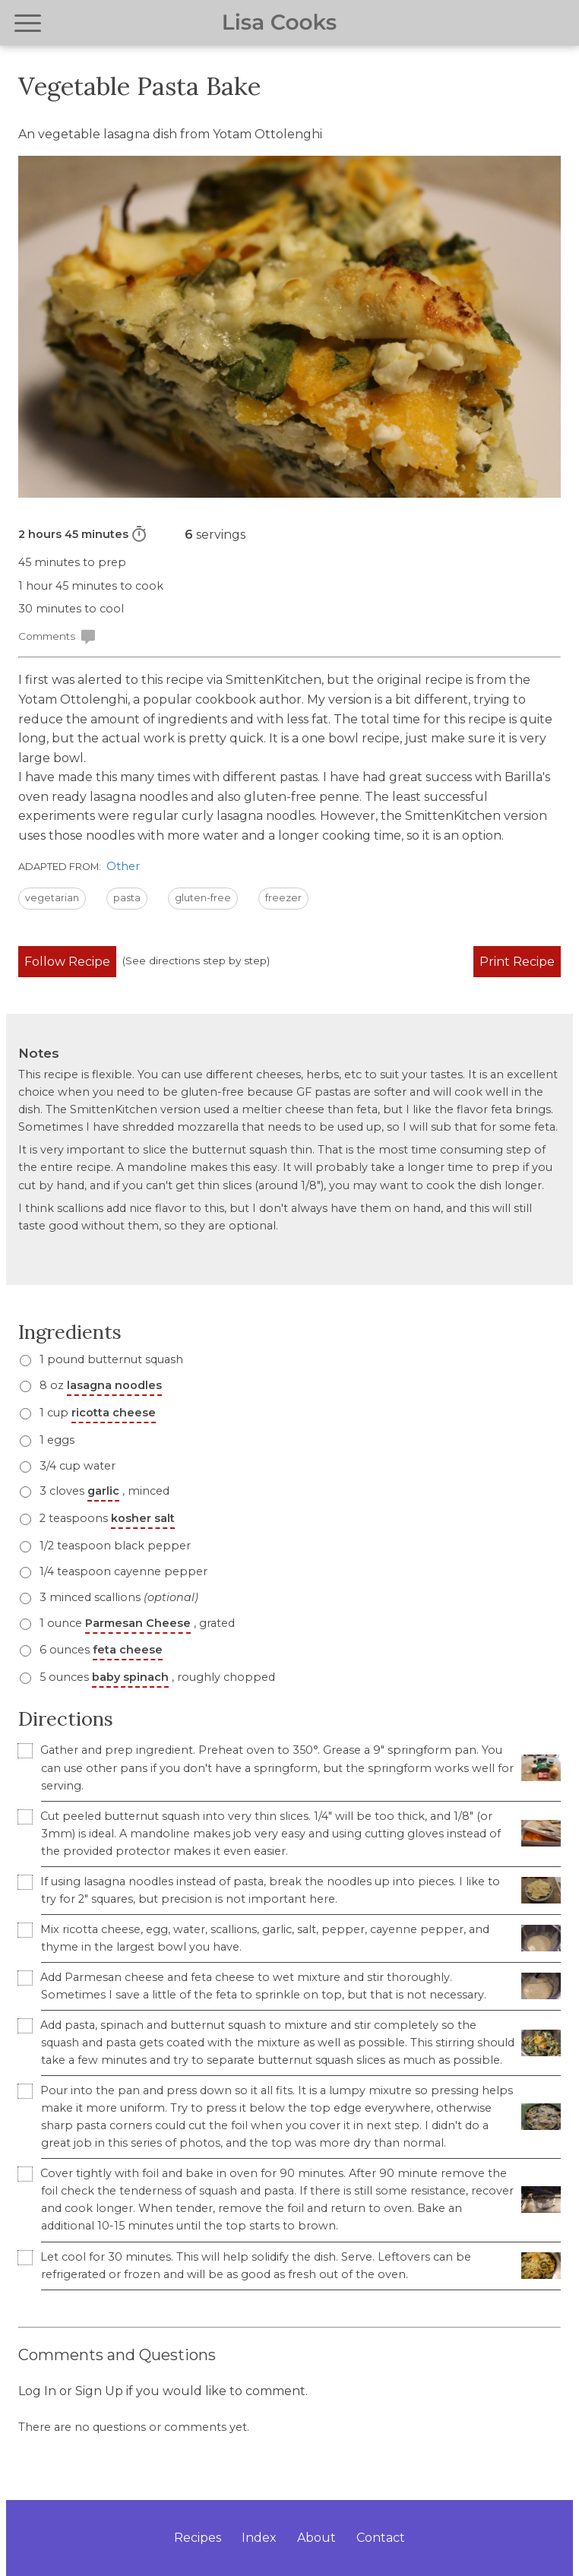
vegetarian (52, 897)
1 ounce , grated (135, 1623)
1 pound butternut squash (109, 1359)
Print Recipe (517, 961)
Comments (57, 636)
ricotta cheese (113, 1412)
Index (259, 2537)
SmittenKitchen (273, 679)
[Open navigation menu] (28, 23)
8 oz (99, 1385)
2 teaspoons (105, 1518)
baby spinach (130, 1677)
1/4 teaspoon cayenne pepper (121, 1571)
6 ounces (99, 1650)
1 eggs (55, 1440)
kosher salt (143, 1518)
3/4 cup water (75, 1466)
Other (123, 866)
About (316, 2537)
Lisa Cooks (279, 23)
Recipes (197, 2537)
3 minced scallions (117, 1597)
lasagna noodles (114, 1385)
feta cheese (128, 1650)
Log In (37, 2391)
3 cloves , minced (102, 1491)
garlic (103, 1491)
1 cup (96, 1412)
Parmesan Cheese (138, 1623)
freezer (283, 897)
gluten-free (203, 897)
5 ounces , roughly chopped (155, 1677)
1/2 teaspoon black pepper (113, 1545)
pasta (127, 897)
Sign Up (99, 2391)
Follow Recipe (67, 961)
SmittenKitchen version (476, 816)
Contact (380, 2537)
